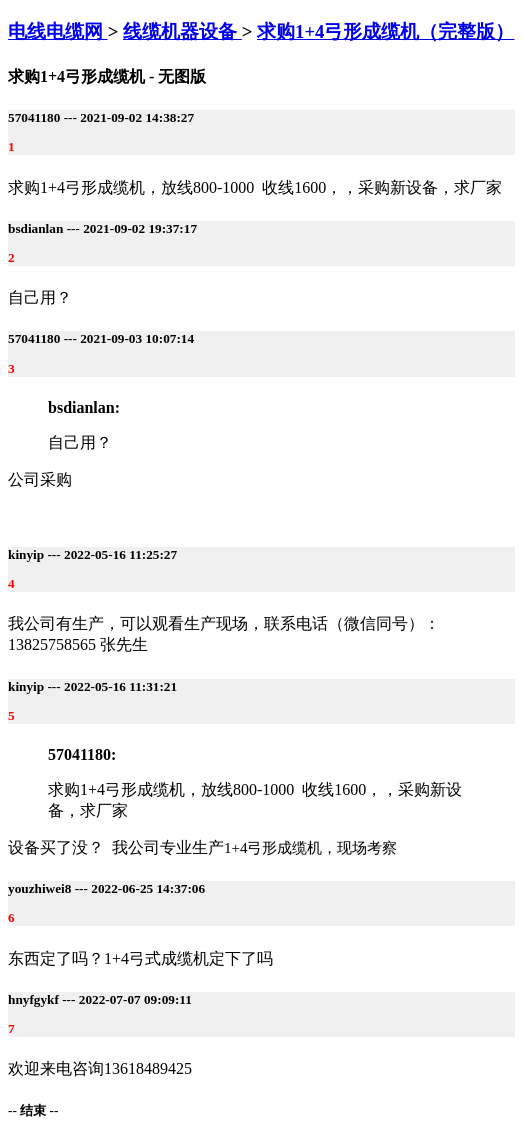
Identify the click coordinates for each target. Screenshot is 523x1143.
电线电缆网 (58, 31)
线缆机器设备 (182, 31)
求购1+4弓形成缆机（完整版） (385, 31)
